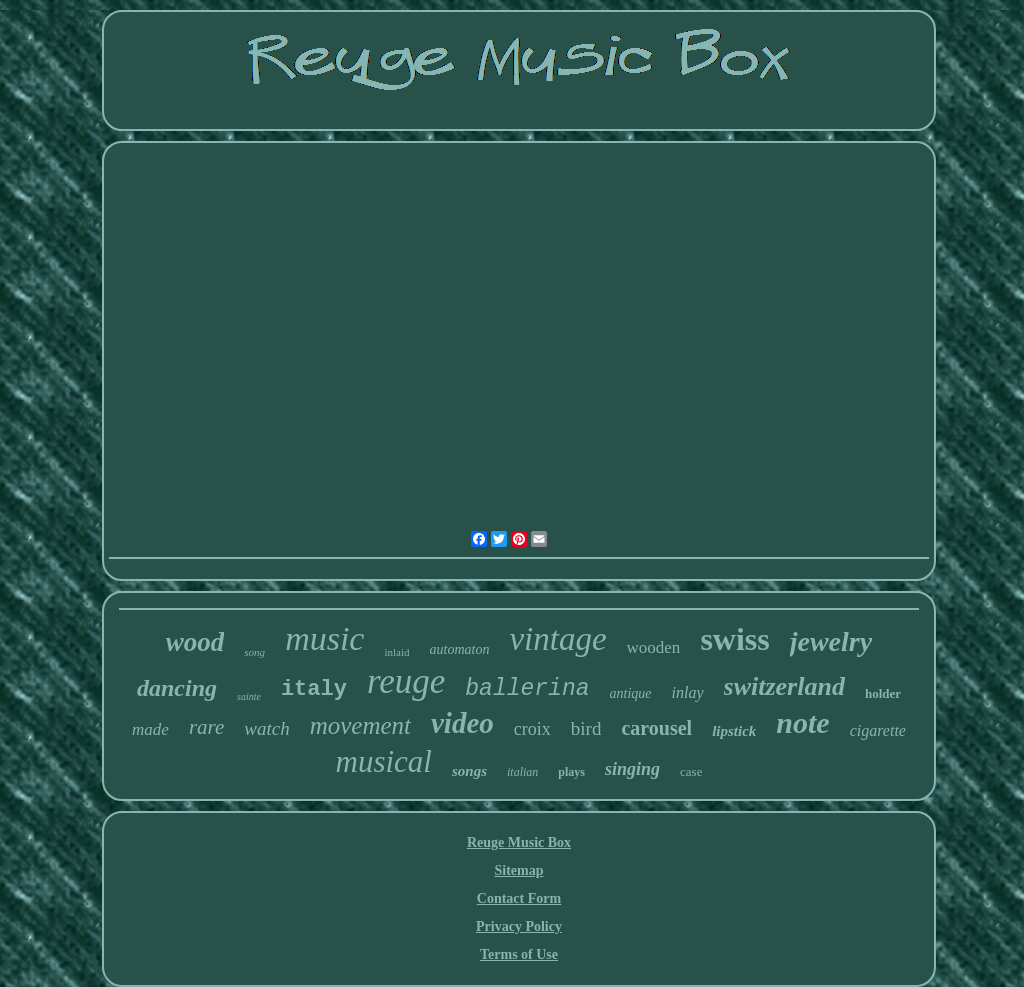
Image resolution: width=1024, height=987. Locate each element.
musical (384, 761)
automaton (460, 649)
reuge (406, 681)
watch (266, 728)
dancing (177, 688)
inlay (688, 692)
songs (469, 771)
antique (631, 693)
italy (314, 689)
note (802, 722)
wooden (654, 647)
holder (883, 693)
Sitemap (519, 870)
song (254, 652)
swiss (734, 639)
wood (195, 642)
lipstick (734, 731)
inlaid (396, 652)
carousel (656, 728)
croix (532, 729)
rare (206, 727)
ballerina (527, 689)
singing (632, 769)
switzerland (784, 686)
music (324, 638)
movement (360, 725)
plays (571, 772)
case (691, 771)
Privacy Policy (519, 926)
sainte (249, 696)
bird (586, 728)
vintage (557, 639)
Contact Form (519, 898)
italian (522, 772)
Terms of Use (519, 954)
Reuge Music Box (519, 842)
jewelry (831, 641)
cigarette (878, 730)
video (462, 723)
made (150, 729)
